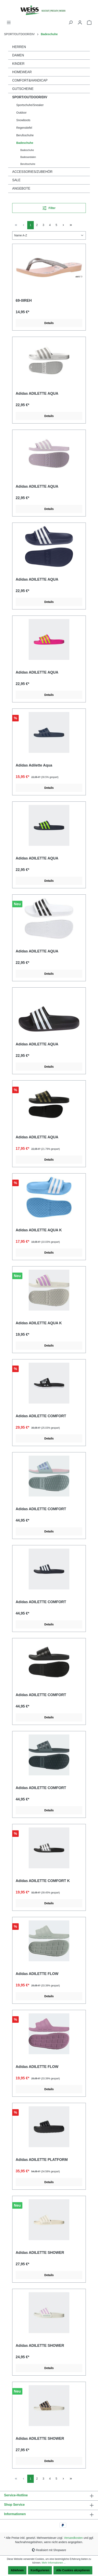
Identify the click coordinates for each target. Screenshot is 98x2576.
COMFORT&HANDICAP (30, 80)
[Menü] (8, 22)
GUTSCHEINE (23, 89)
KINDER (18, 63)
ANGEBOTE (21, 188)
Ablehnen (17, 2570)
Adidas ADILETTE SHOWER (40, 2253)
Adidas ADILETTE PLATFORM (42, 2160)
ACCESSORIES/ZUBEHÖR (32, 171)
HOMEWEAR (22, 72)
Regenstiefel (24, 127)
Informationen (15, 2514)
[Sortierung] (49, 235)
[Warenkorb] (89, 22)
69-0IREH (24, 300)
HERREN (19, 47)
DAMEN (18, 55)
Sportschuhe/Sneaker (30, 105)
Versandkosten (73, 2537)
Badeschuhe (24, 142)
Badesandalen (28, 157)
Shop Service (14, 2504)
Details (49, 323)
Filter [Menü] (49, 207)
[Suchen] (70, 22)
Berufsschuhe (25, 135)
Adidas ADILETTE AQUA (37, 393)
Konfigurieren (40, 2570)
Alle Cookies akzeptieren (73, 2570)
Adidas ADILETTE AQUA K (39, 1230)
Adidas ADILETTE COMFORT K (43, 1881)
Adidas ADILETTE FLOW (37, 1974)
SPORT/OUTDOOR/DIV (29, 97)
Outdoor (21, 112)
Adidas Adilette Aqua (34, 765)
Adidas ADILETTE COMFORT (41, 1416)
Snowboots (23, 120)
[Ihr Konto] (80, 22)
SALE (16, 180)
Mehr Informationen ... (53, 2562)
